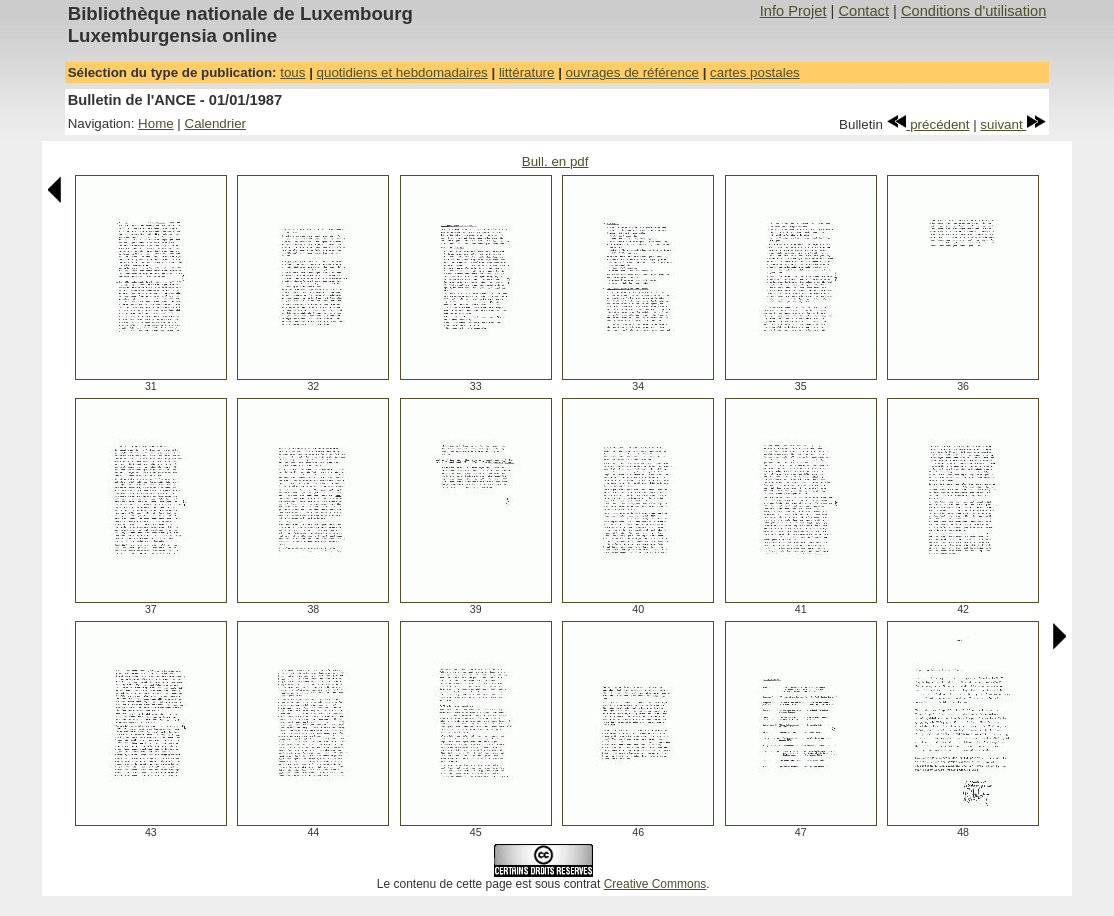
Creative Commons (655, 884)
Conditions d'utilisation (973, 11)
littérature (527, 72)
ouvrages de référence (632, 72)
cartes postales (755, 72)
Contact (863, 11)
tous (292, 72)
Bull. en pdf (555, 161)
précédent (928, 124)
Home (156, 123)
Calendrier (216, 123)
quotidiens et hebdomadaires (402, 72)
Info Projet (793, 11)
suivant (1013, 124)
